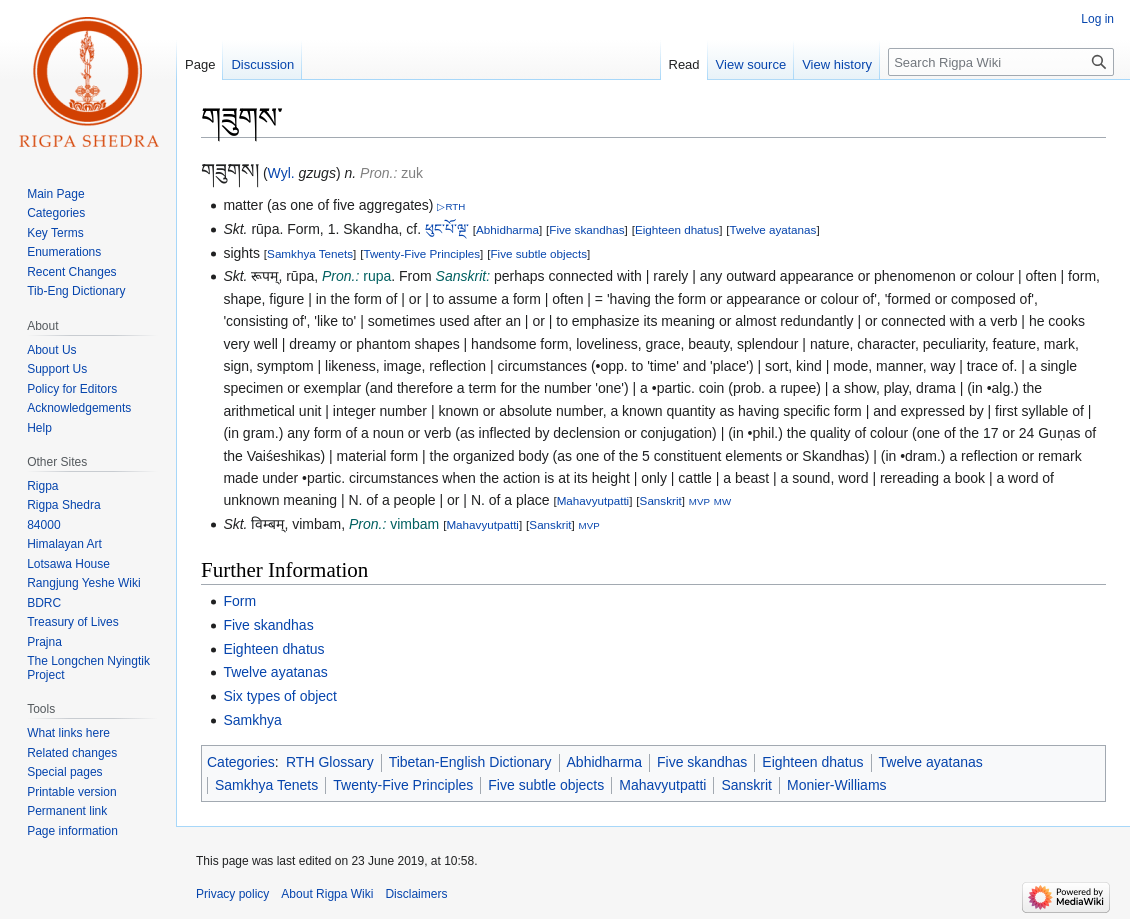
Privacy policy (232, 894)
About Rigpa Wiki (327, 894)
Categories (241, 762)
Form (239, 601)
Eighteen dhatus (677, 229)
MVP (699, 501)
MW (722, 501)
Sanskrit (661, 500)
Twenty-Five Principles (421, 253)
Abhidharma (507, 229)
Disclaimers (416, 894)
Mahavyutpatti (593, 500)
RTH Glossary (330, 762)
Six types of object (280, 696)
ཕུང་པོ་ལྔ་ (447, 229)
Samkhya (252, 720)
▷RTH (451, 206)
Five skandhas (586, 229)
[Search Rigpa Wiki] (1001, 62)
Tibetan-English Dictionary (470, 762)
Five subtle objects (538, 253)
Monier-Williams (837, 785)
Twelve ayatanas (773, 229)
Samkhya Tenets (310, 253)
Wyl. (281, 173)
